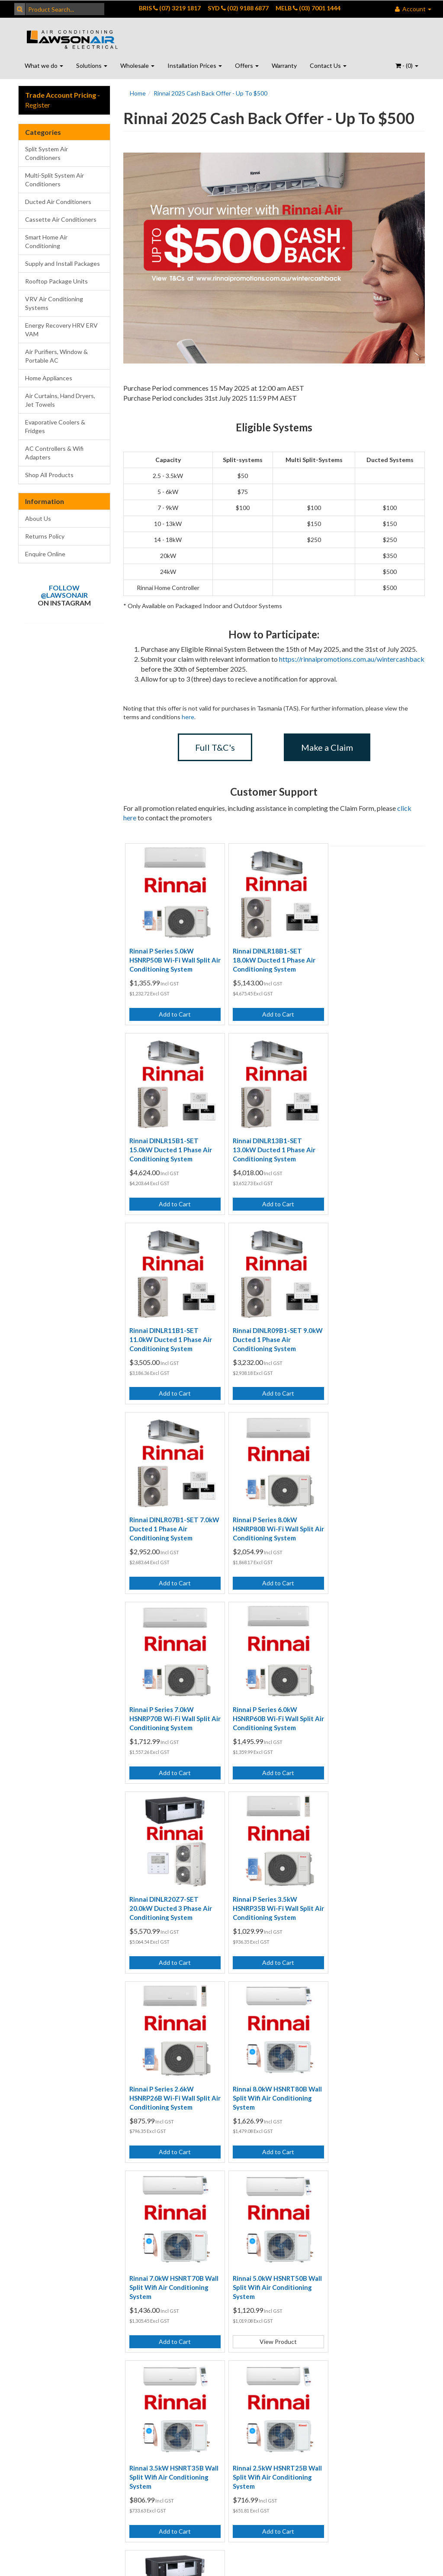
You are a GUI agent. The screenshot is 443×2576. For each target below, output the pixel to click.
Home (138, 93)
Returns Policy (44, 536)
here (188, 717)
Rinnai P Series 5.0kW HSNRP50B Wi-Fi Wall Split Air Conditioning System (169, 957)
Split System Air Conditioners (46, 153)
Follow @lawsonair (64, 591)
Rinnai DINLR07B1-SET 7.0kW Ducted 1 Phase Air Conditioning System (168, 1331)
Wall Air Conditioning (175, 2284)
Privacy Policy (106, 2262)
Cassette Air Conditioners (60, 219)
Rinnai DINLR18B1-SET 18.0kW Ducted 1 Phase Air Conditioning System (271, 957)
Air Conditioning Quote (180, 2337)
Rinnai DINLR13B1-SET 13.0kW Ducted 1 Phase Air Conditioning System (170, 1144)
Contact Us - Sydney (35, 2275)
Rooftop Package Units (56, 281)
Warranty (284, 65)
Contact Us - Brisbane (35, 2248)
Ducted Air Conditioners (58, 201)
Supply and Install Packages (62, 263)
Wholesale (137, 65)
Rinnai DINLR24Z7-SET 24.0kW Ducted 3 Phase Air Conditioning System (170, 2078)
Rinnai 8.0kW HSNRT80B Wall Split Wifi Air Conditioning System (267, 1705)
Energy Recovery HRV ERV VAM (61, 330)
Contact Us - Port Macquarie (42, 2302)
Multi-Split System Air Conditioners (54, 180)
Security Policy (108, 2298)
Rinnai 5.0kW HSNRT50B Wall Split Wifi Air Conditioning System (166, 1891)
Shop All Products (49, 474)
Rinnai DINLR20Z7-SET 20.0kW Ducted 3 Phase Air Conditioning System (271, 1517)
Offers (247, 65)
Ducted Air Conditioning (175, 2257)
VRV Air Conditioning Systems (54, 303)
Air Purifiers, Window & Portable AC (56, 356)
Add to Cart (173, 1011)
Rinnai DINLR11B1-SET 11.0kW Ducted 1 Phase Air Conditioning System (271, 1144)
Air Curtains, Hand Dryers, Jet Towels (60, 400)
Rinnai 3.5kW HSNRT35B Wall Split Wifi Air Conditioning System (267, 1891)
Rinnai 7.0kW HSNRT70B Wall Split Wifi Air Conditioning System (368, 1705)
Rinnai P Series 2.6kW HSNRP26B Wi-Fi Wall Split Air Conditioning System (169, 1705)
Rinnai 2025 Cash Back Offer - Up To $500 (210, 93)
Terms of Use (106, 2244)
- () (406, 65)
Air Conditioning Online (180, 2310)
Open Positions (249, 2292)
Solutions (91, 65)
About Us (38, 518)
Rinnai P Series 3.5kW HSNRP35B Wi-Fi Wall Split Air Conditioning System (371, 1517)
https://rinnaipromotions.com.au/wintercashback (351, 659)
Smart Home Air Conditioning (46, 241)
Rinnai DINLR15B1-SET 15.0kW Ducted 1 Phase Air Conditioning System (372, 957)
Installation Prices (194, 65)
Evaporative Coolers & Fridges (55, 426)
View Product (173, 1945)
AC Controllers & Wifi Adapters (54, 453)
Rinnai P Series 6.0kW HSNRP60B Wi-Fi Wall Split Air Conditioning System (169, 1517)
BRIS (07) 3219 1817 (170, 8)
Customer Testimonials (245, 2248)
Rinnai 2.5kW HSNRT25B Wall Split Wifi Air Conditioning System (368, 1891)
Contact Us (328, 65)
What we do (44, 65)
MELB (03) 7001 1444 (308, 8)
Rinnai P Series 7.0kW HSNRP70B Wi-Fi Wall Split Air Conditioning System (371, 1331)
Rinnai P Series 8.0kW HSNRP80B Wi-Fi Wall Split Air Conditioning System (270, 1331)
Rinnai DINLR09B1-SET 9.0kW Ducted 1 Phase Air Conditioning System (370, 1144)
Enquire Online (45, 554)
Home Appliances (48, 378)
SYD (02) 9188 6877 (238, 8)
